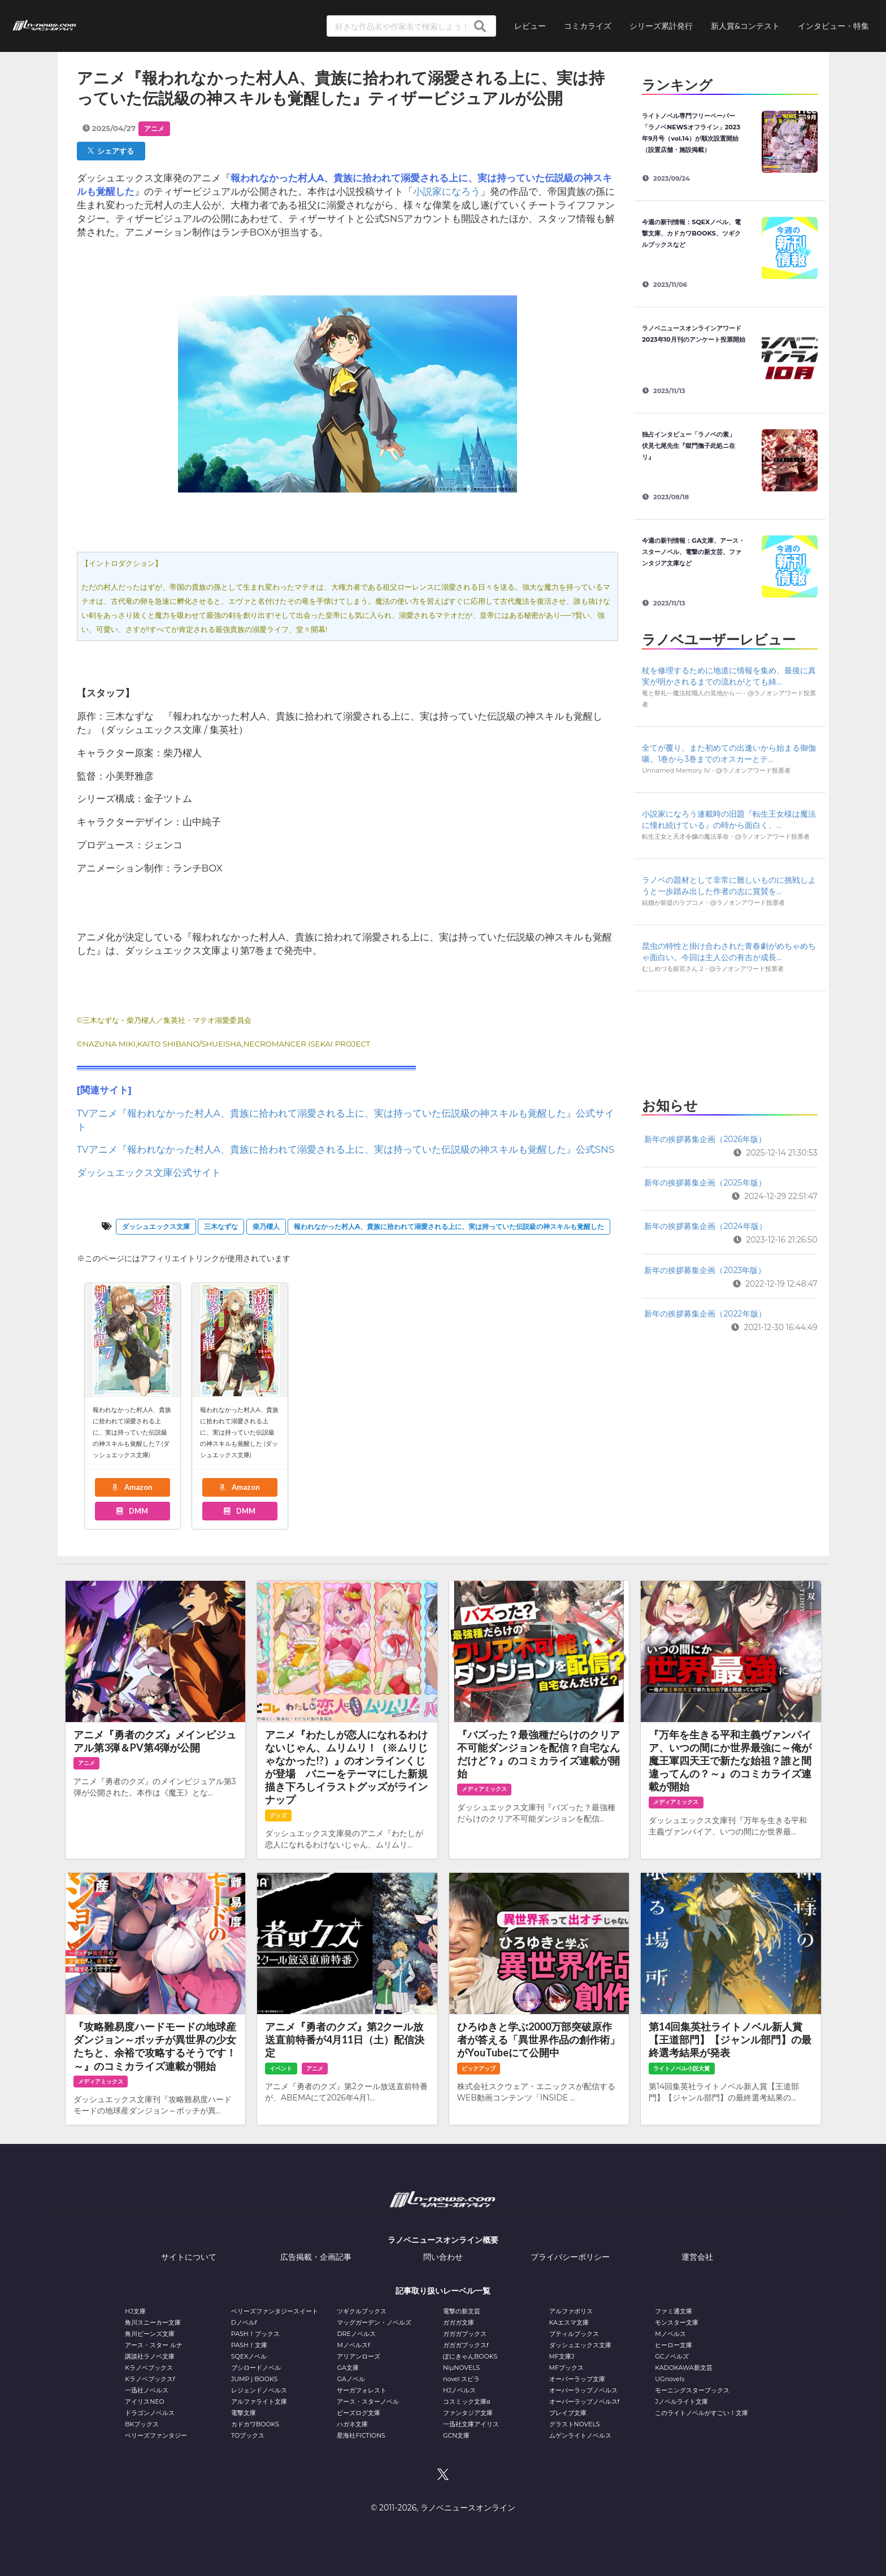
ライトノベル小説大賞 (681, 2068)
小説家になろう (446, 191)
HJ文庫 (135, 2311)
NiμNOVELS (461, 2368)
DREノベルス (356, 2334)
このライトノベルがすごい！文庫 (701, 2413)
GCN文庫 (456, 2435)
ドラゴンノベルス (150, 2413)
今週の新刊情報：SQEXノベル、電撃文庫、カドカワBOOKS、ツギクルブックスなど (691, 233)
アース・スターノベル (368, 2401)
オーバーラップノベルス (583, 2390)
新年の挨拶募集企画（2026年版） (705, 1139)
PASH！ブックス (255, 2334)
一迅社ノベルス (146, 2390)
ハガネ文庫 (352, 2424)
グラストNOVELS (574, 2424)
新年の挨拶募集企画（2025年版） (705, 1183)
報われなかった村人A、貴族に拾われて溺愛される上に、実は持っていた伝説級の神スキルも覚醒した (449, 1226)
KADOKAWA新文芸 (683, 2368)
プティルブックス (574, 2334)
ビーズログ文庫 (358, 2413)
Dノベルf (244, 2322)
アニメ (154, 128)
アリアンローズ (358, 2356)
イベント (281, 2068)
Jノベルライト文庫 (681, 2401)
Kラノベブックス (149, 2368)
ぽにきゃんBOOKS (470, 2356)
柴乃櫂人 (266, 1226)
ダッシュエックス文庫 (156, 1226)
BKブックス (142, 2424)
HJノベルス (459, 2390)
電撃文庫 (243, 2413)
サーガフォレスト (361, 2390)
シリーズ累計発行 (661, 25)
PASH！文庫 (249, 2345)
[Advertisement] (729, 1041)
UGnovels (669, 2379)
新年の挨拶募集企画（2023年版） (705, 1270)
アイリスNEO (144, 2401)
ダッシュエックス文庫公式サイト (149, 1172)
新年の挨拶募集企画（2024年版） (705, 1226)
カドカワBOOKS (255, 2424)
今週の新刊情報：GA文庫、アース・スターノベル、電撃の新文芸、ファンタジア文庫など (693, 552)
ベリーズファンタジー (156, 2435)
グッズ (278, 1815)
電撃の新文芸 (461, 2311)
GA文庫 (347, 2368)
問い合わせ (443, 2257)
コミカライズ (587, 25)
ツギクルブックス (361, 2311)
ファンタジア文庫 (468, 2413)
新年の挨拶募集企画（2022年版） (705, 1314)
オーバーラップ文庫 (577, 2379)
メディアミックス (484, 1789)
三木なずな (221, 1226)
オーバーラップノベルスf (584, 2401)
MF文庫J (562, 2356)
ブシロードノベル (256, 2368)
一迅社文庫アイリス (471, 2424)
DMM (131, 1510)
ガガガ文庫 (458, 2322)
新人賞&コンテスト (745, 25)
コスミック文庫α (466, 2401)
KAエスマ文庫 (569, 2322)
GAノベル (350, 2379)
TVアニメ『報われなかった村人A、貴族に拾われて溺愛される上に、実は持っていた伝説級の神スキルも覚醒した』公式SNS (346, 1149)
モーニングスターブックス (692, 2390)
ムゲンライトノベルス (580, 2435)
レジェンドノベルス (259, 2390)
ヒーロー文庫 (673, 2345)
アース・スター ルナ (154, 2345)
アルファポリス (571, 2311)
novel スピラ (461, 2379)
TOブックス (247, 2435)
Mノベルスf (353, 2345)
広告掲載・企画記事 (315, 2257)
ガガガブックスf (466, 2345)
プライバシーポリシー (570, 2257)
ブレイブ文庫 (568, 2413)
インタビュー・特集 (833, 25)
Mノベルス (670, 2334)
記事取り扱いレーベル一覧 (443, 2291)
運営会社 (697, 2257)
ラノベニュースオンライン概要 (443, 2240)
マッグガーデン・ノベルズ (374, 2322)
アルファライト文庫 (259, 2401)
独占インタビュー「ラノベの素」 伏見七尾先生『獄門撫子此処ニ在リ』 (691, 445)
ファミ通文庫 (673, 2311)
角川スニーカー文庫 (153, 2322)
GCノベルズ (672, 2356)
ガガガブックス (465, 2334)
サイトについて (188, 2257)
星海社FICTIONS (361, 2435)
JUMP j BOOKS (254, 2379)
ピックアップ (479, 2068)
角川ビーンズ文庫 (150, 2334)
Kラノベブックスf (150, 2379)
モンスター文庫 (676, 2322)
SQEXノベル (249, 2356)
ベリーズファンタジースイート (274, 2311)
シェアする (111, 150)
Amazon (132, 1487)
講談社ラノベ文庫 (150, 2356)
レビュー (530, 25)
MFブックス (566, 2368)
